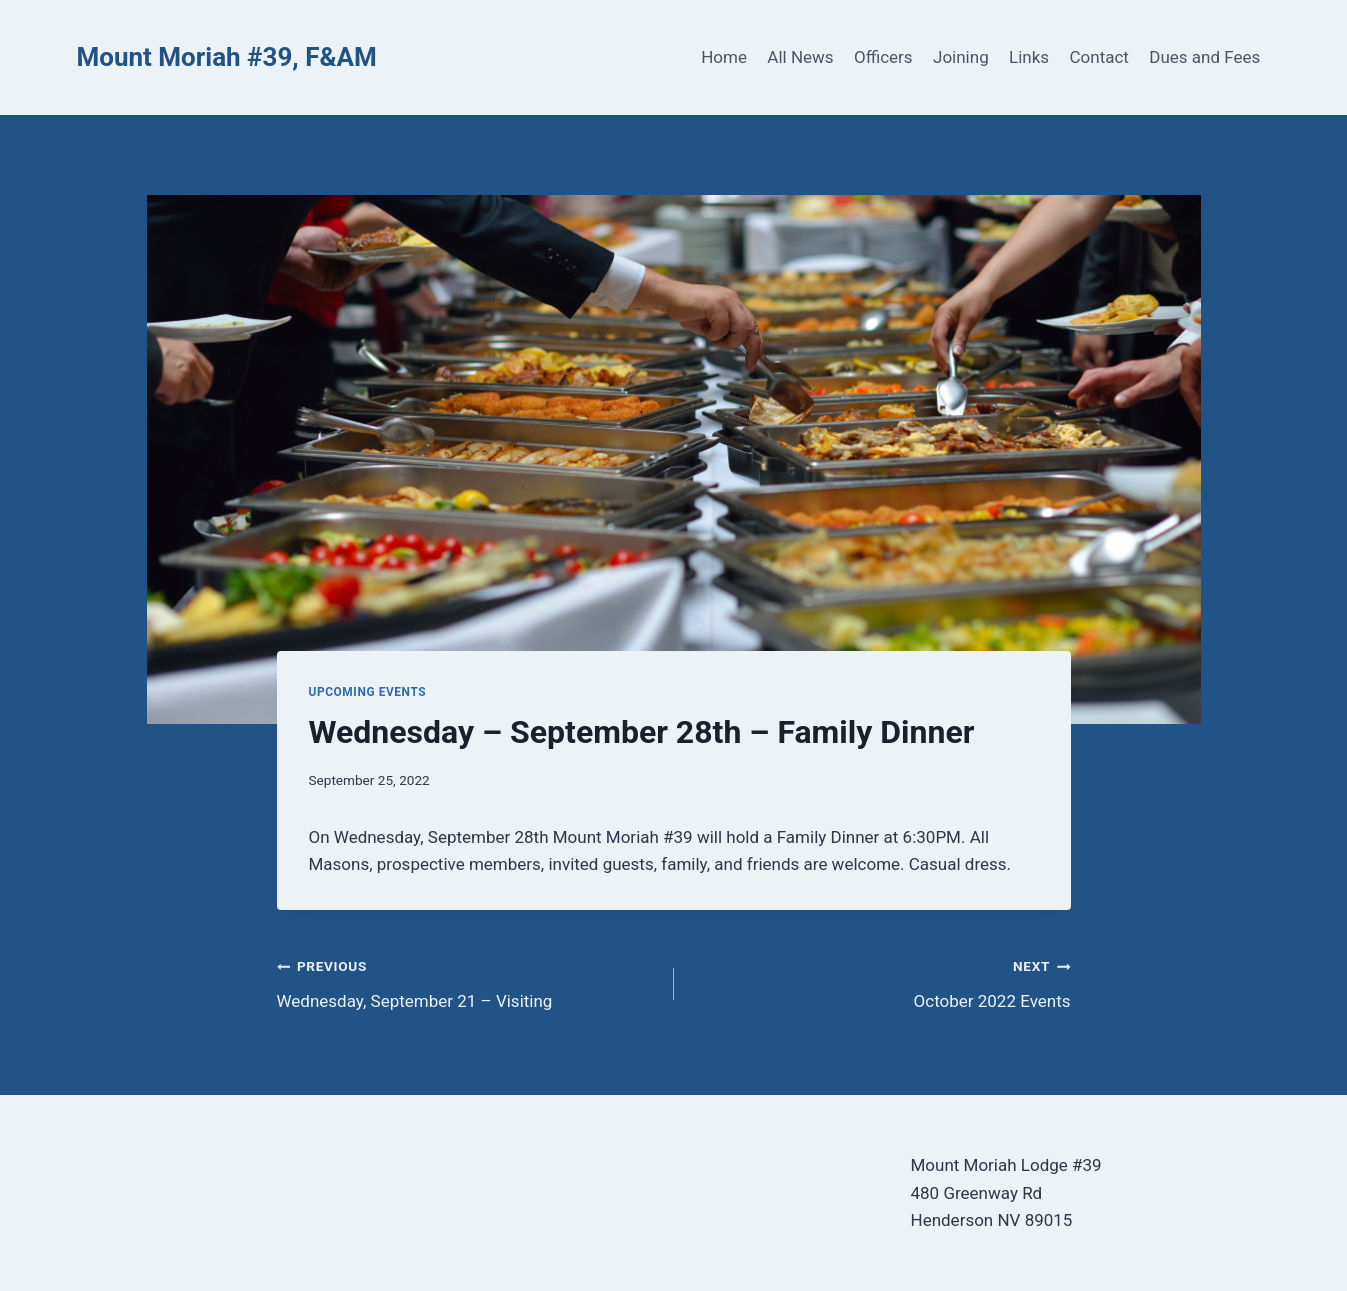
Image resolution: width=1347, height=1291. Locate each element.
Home (724, 57)
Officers (883, 57)
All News (800, 57)
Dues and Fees (1204, 57)
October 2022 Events (881, 981)
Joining (961, 57)
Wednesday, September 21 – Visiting (467, 981)
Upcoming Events (368, 692)
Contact (1099, 57)
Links (1029, 57)
